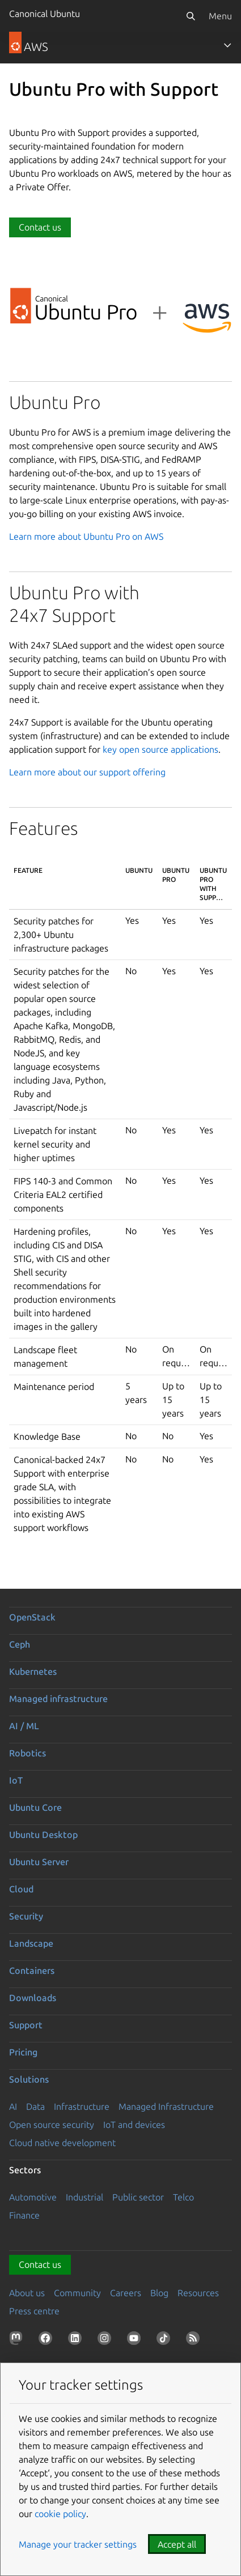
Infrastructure (81, 2106)
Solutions (29, 2079)
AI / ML (24, 1726)
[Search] (190, 16)
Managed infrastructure (58, 1699)
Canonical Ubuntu (44, 13)
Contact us (40, 227)
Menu (220, 16)
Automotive (33, 2197)
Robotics (27, 1753)
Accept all (177, 2544)
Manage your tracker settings (78, 2544)
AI (13, 2106)
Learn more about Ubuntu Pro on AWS (86, 536)
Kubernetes (33, 1671)
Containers (31, 1970)
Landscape (31, 1943)
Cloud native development (62, 2143)
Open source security (51, 2124)
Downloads (32, 1998)
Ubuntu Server (39, 1862)
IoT (16, 1780)
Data (35, 2106)
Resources (198, 2293)
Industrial (84, 2197)
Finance (24, 2215)
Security (26, 1916)
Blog (159, 2293)
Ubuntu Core (35, 1807)
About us (27, 2293)
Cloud (21, 1889)
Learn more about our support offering (87, 772)
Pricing (23, 2052)
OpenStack (32, 1617)
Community (77, 2293)
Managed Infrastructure (166, 2106)
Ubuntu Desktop (43, 1834)
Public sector (138, 2197)
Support (26, 2025)
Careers (125, 2293)
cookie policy (60, 2514)
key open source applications (160, 749)
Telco (183, 2197)
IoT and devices (134, 2124)
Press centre (34, 2311)
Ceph (19, 1644)
